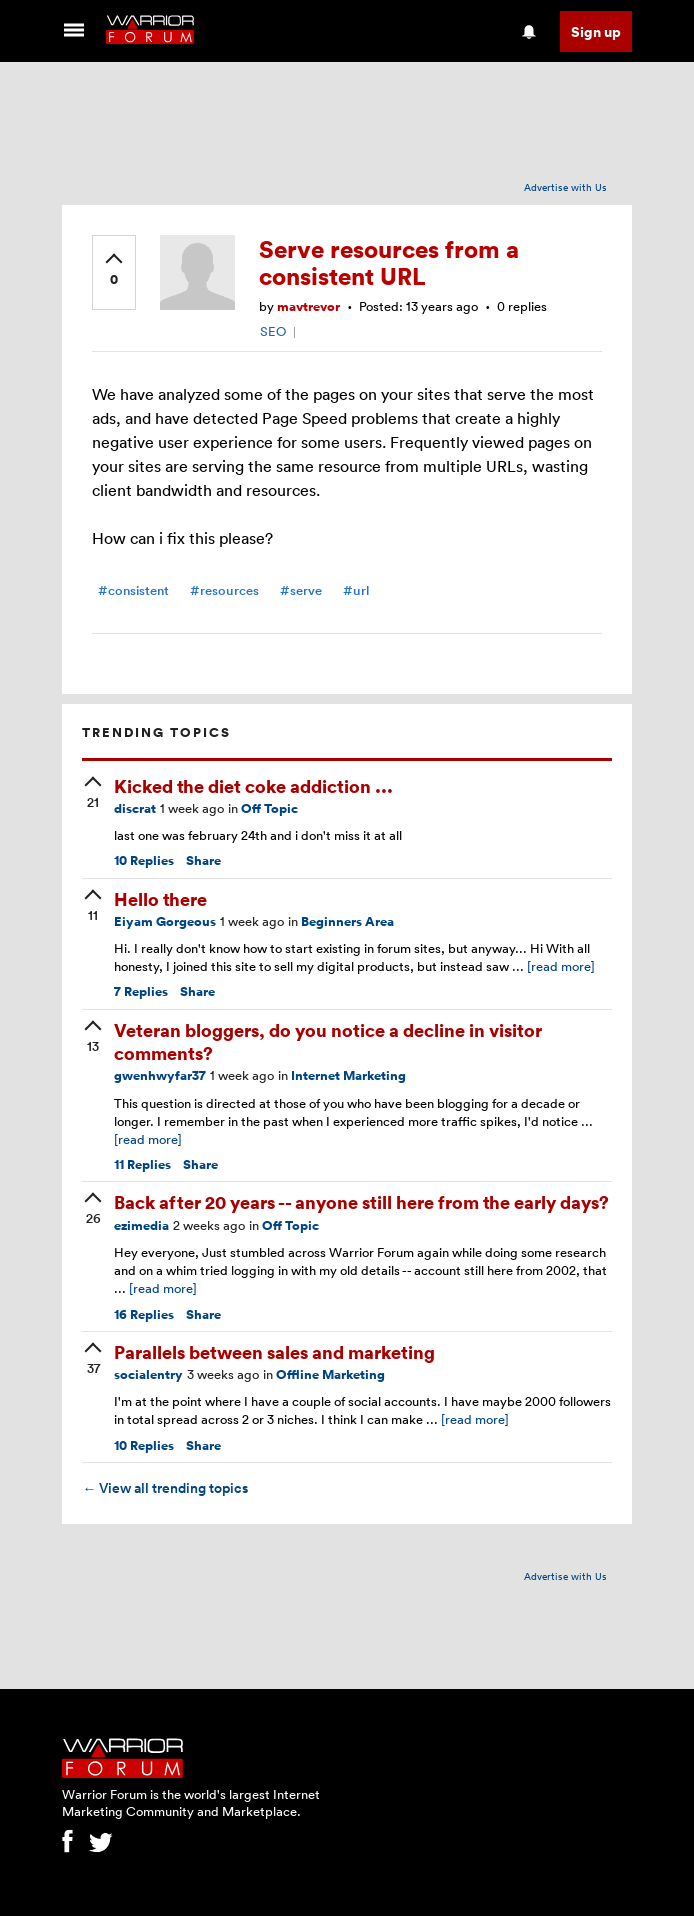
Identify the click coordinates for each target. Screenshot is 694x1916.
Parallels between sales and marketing (274, 1351)
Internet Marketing (348, 1075)
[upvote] (114, 271)
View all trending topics (165, 1488)
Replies (144, 860)
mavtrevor (308, 306)
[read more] (561, 966)
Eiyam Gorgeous (165, 921)
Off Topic (269, 808)
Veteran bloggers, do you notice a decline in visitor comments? (328, 1041)
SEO (273, 331)
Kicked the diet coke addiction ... (253, 785)
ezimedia (141, 1225)
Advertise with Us (565, 187)
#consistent (133, 590)
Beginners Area (347, 921)
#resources (224, 590)
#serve (301, 590)
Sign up (596, 31)
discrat (135, 808)
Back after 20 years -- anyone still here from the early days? (361, 1201)
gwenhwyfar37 (160, 1075)
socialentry (148, 1374)
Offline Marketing (330, 1374)
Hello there (160, 898)
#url (356, 590)
